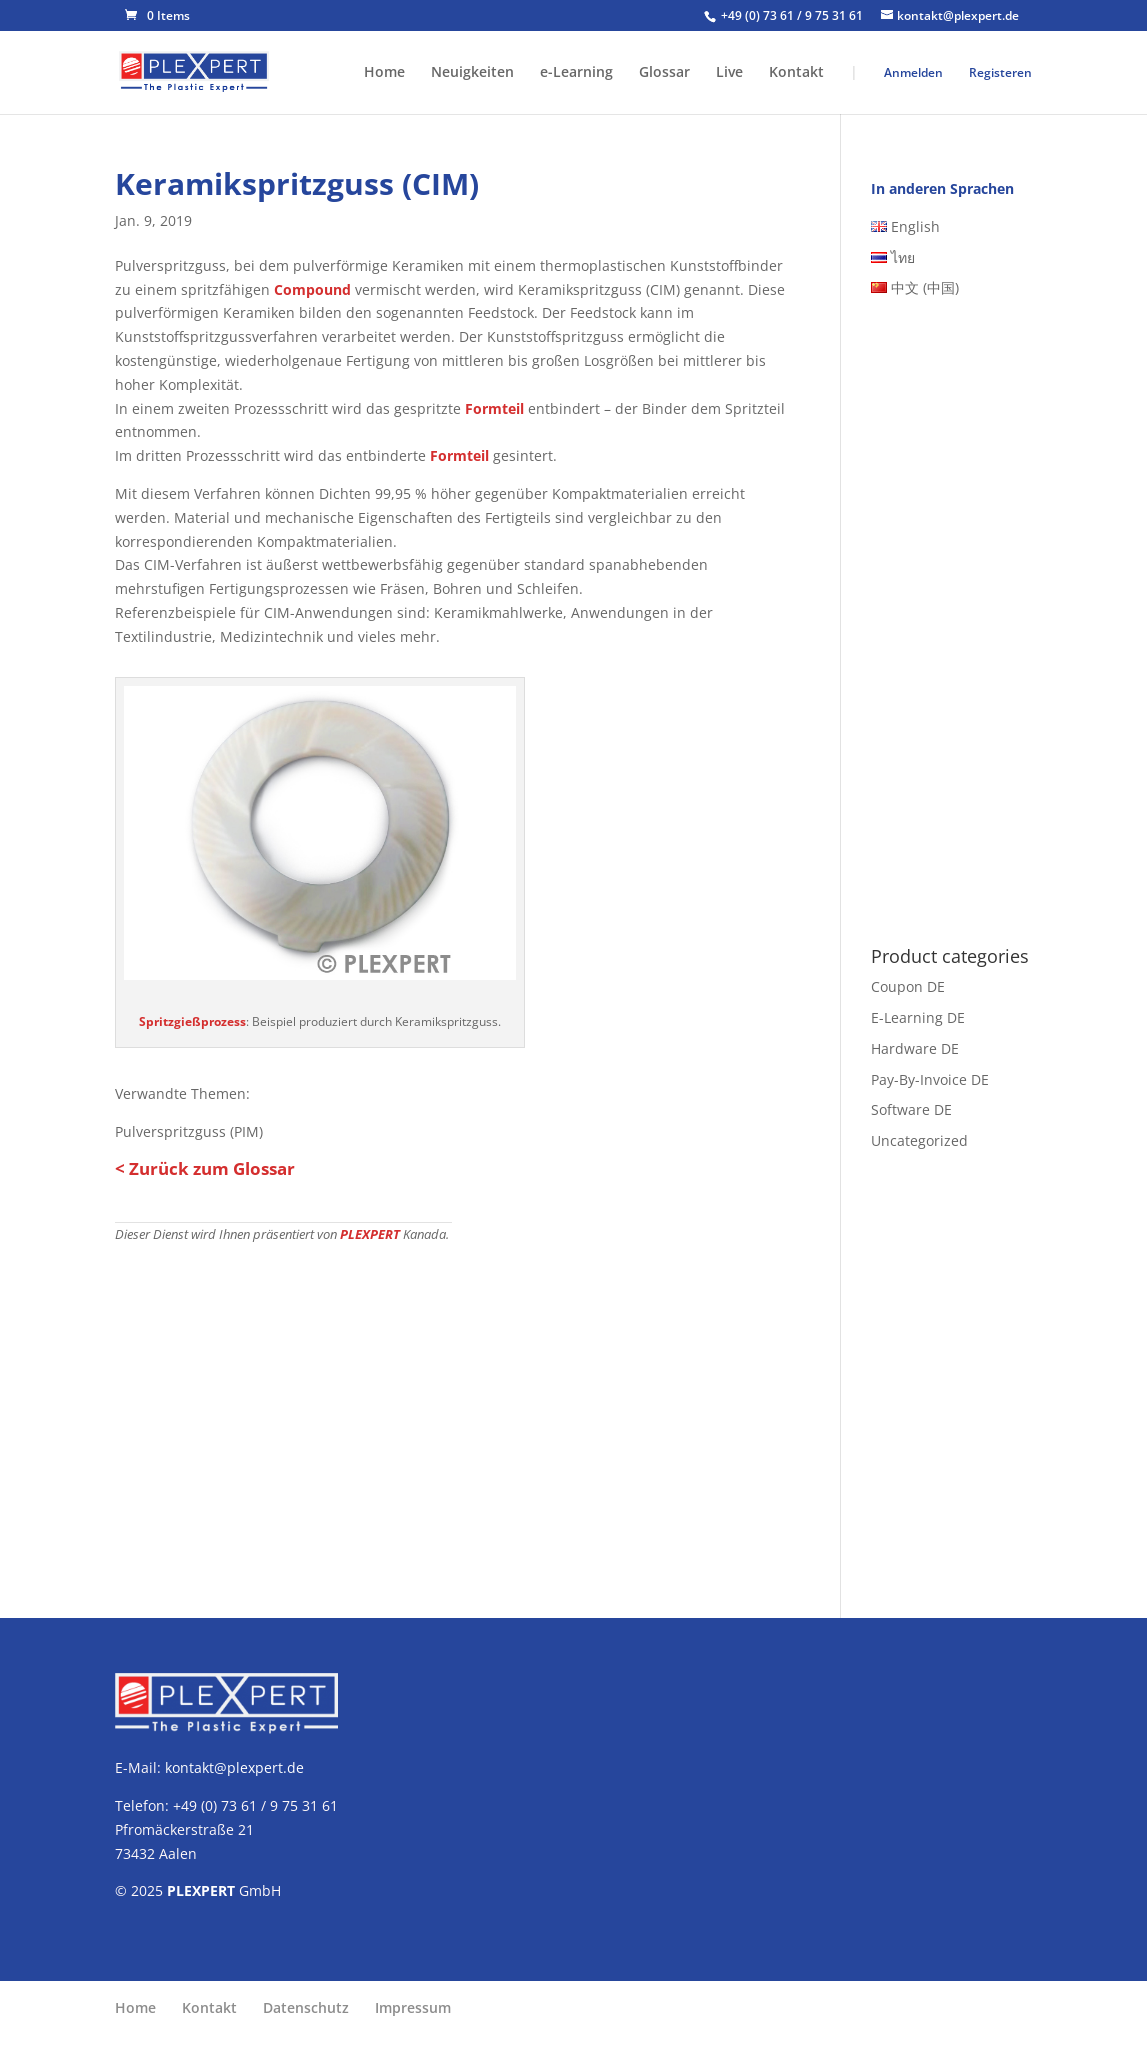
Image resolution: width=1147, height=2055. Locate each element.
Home (384, 73)
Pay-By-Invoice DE (930, 1079)
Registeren (1000, 72)
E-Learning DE (918, 1017)
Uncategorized (919, 1140)
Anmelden (913, 72)
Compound (312, 289)
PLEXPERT (370, 1234)
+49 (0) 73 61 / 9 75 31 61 (793, 15)
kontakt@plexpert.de (234, 1767)
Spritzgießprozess (192, 1021)
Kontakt (796, 73)
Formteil (494, 408)
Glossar (664, 73)
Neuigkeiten (472, 73)
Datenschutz (306, 2007)
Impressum (413, 2007)
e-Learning (576, 73)
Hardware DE (915, 1048)
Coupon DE (908, 986)
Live (729, 73)
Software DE (911, 1109)
